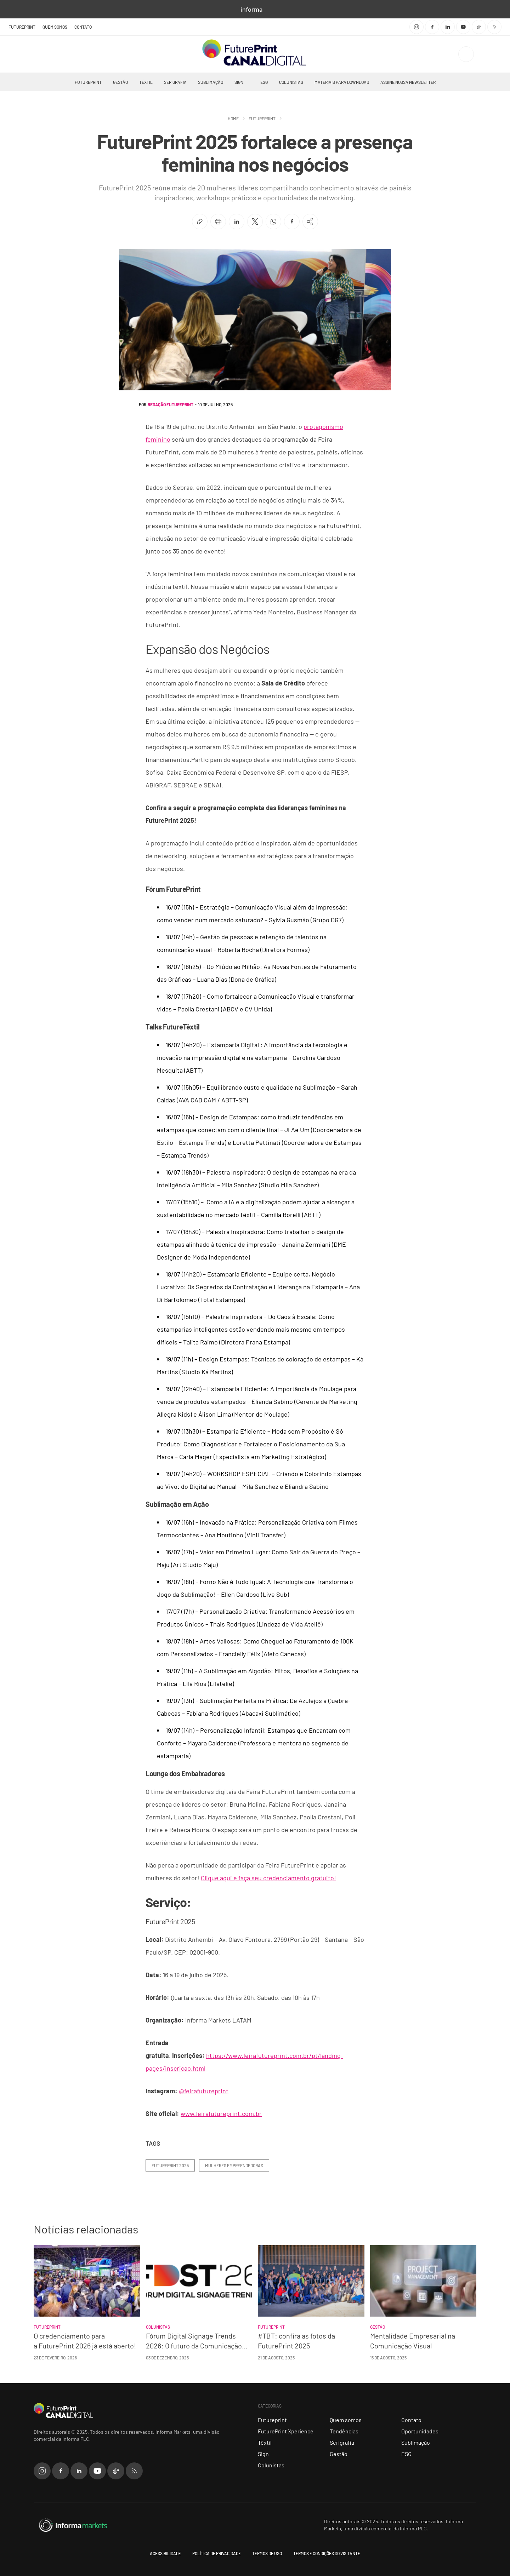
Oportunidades (419, 2431)
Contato (83, 26)
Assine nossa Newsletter (408, 82)
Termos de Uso (267, 2553)
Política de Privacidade (216, 2553)
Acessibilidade (165, 2553)
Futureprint (88, 82)
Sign (238, 82)
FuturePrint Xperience (285, 2431)
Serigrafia (175, 82)
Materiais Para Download (341, 82)
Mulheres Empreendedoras (234, 2165)
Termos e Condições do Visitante (326, 2553)
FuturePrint (21, 26)
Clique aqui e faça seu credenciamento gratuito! (268, 1878)
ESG (264, 82)
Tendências (344, 2431)
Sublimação (210, 82)
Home (233, 118)
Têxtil (146, 82)
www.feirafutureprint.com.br (221, 2113)
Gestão (120, 82)
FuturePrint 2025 (170, 2165)
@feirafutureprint (203, 2091)
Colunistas (291, 82)
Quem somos (54, 26)
